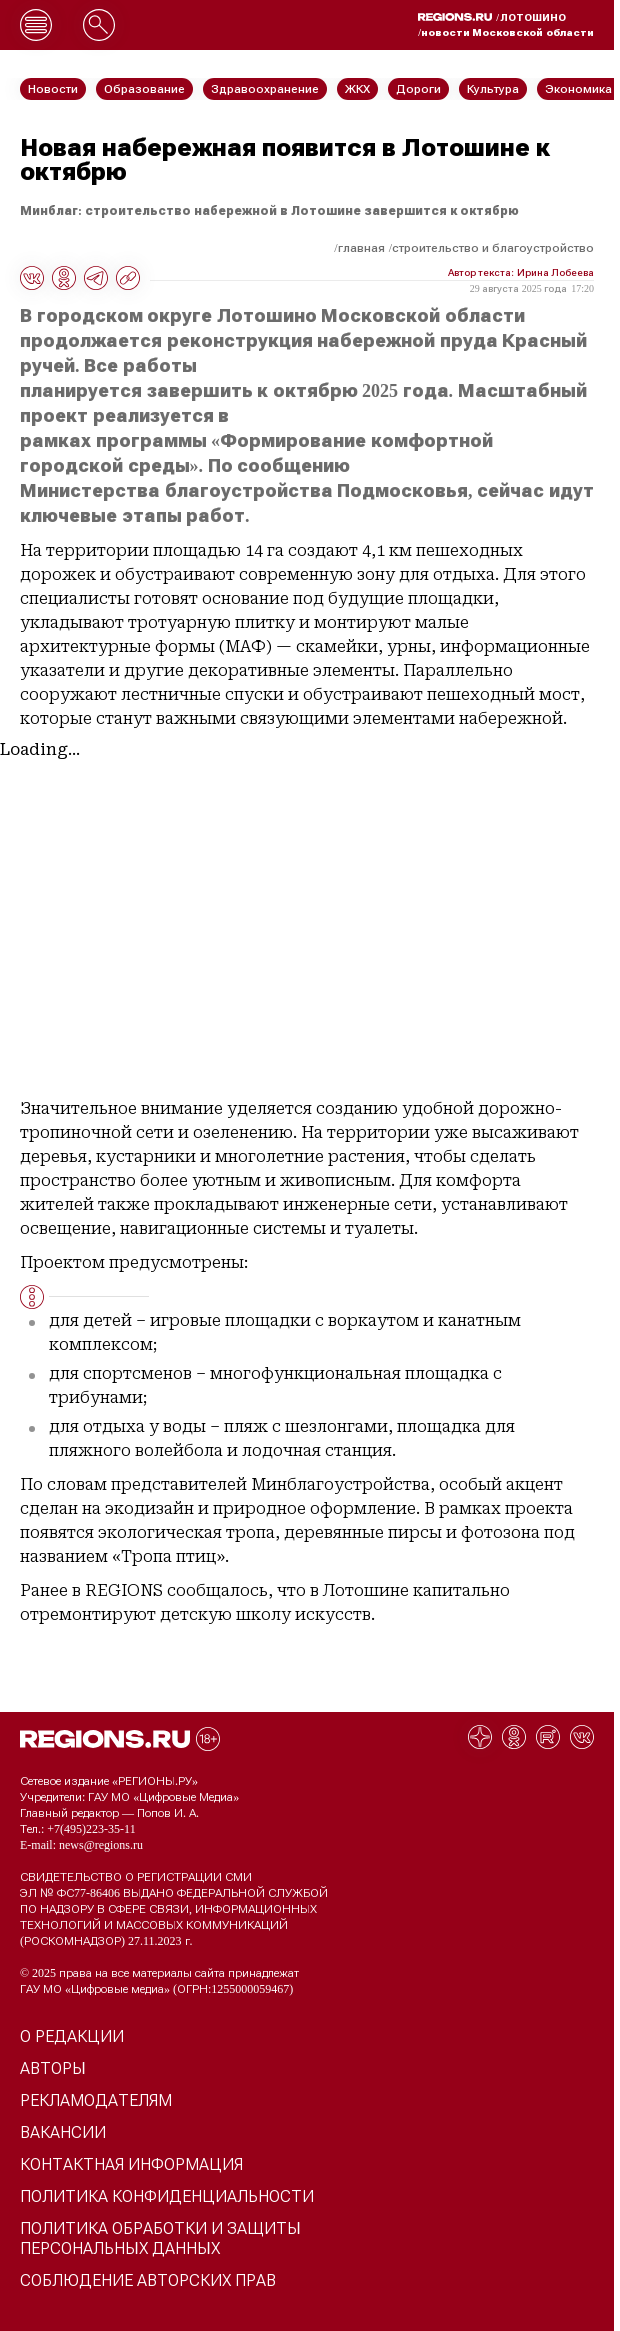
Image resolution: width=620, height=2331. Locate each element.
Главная (361, 248)
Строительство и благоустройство (493, 248)
